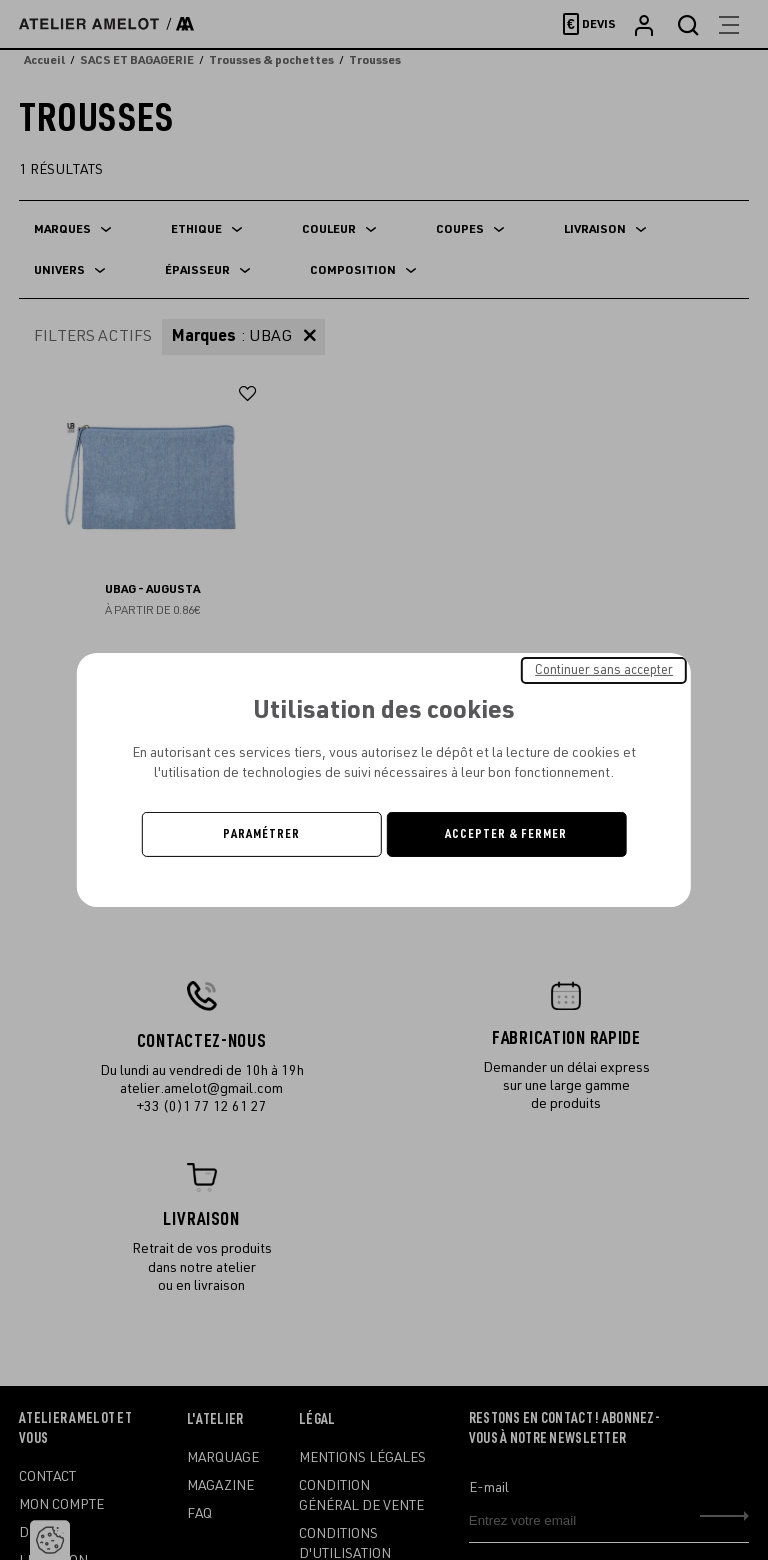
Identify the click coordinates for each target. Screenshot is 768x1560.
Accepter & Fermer (506, 834)
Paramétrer (261, 834)
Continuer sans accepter (604, 670)
